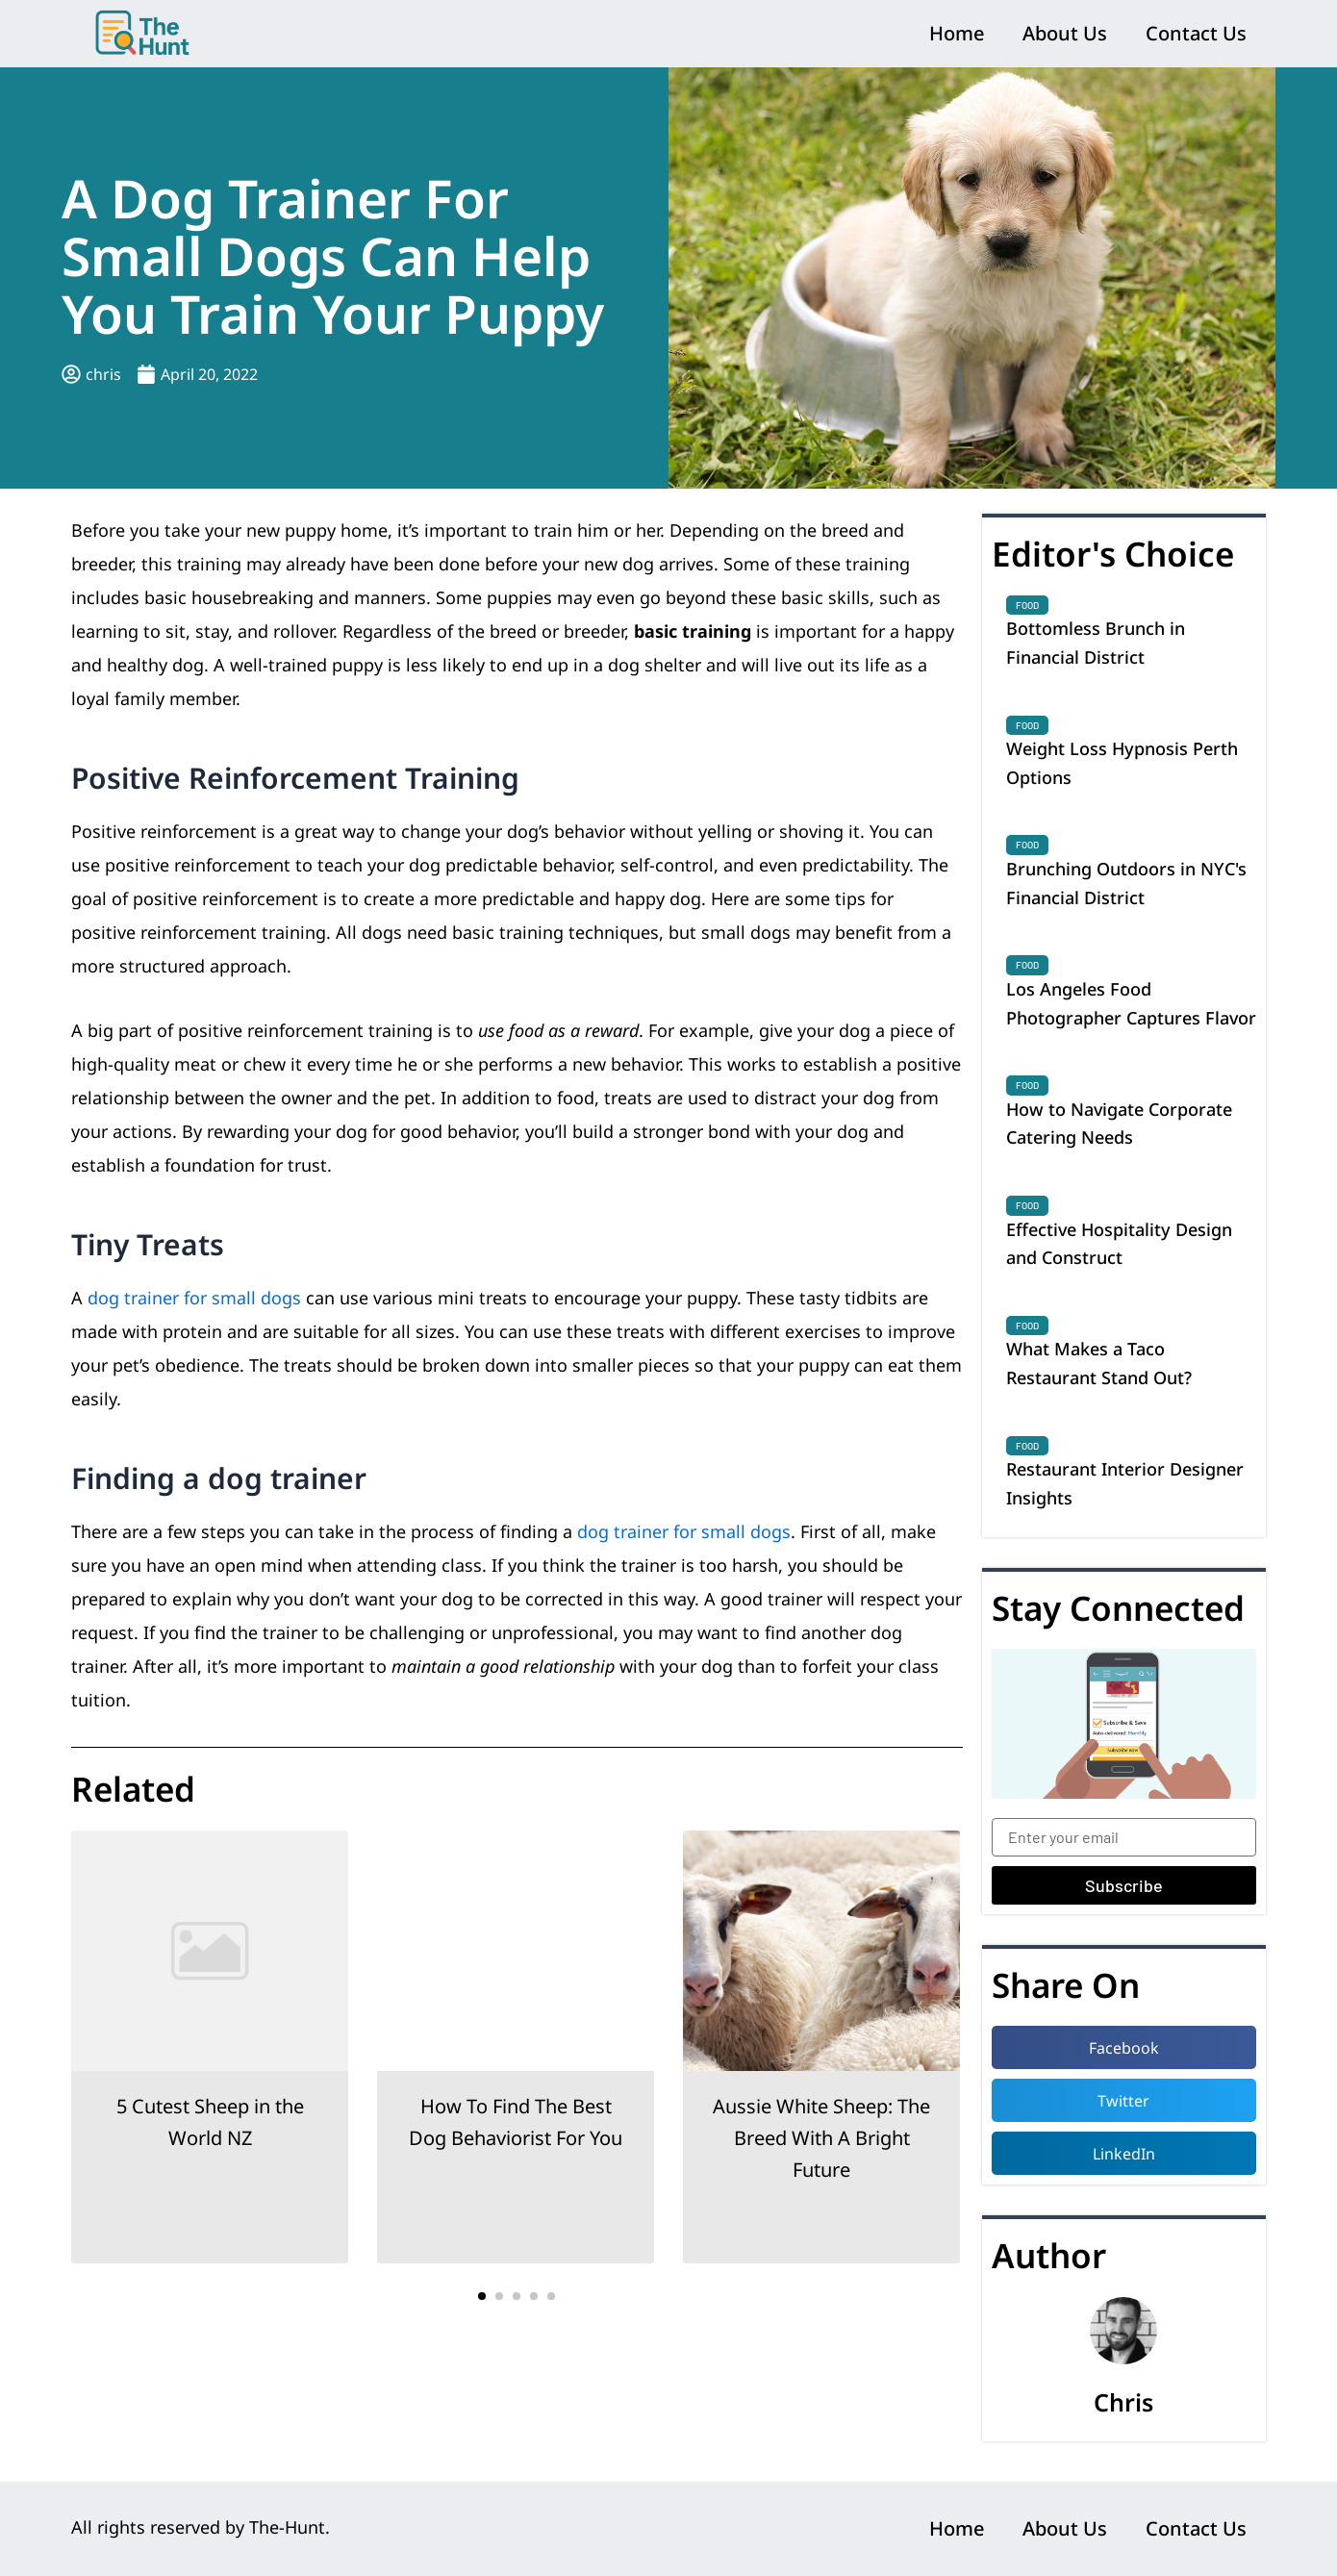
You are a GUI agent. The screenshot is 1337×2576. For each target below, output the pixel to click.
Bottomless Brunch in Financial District (1095, 643)
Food (1027, 605)
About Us (1064, 33)
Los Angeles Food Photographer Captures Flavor (1131, 1003)
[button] (482, 2296)
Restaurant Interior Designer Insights (1125, 1483)
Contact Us (1196, 33)
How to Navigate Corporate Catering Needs (1119, 1123)
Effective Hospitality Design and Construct (1119, 1244)
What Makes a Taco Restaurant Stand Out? (1099, 1363)
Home (956, 33)
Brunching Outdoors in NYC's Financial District (1126, 883)
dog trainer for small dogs (194, 1297)
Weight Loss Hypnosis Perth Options (1122, 763)
